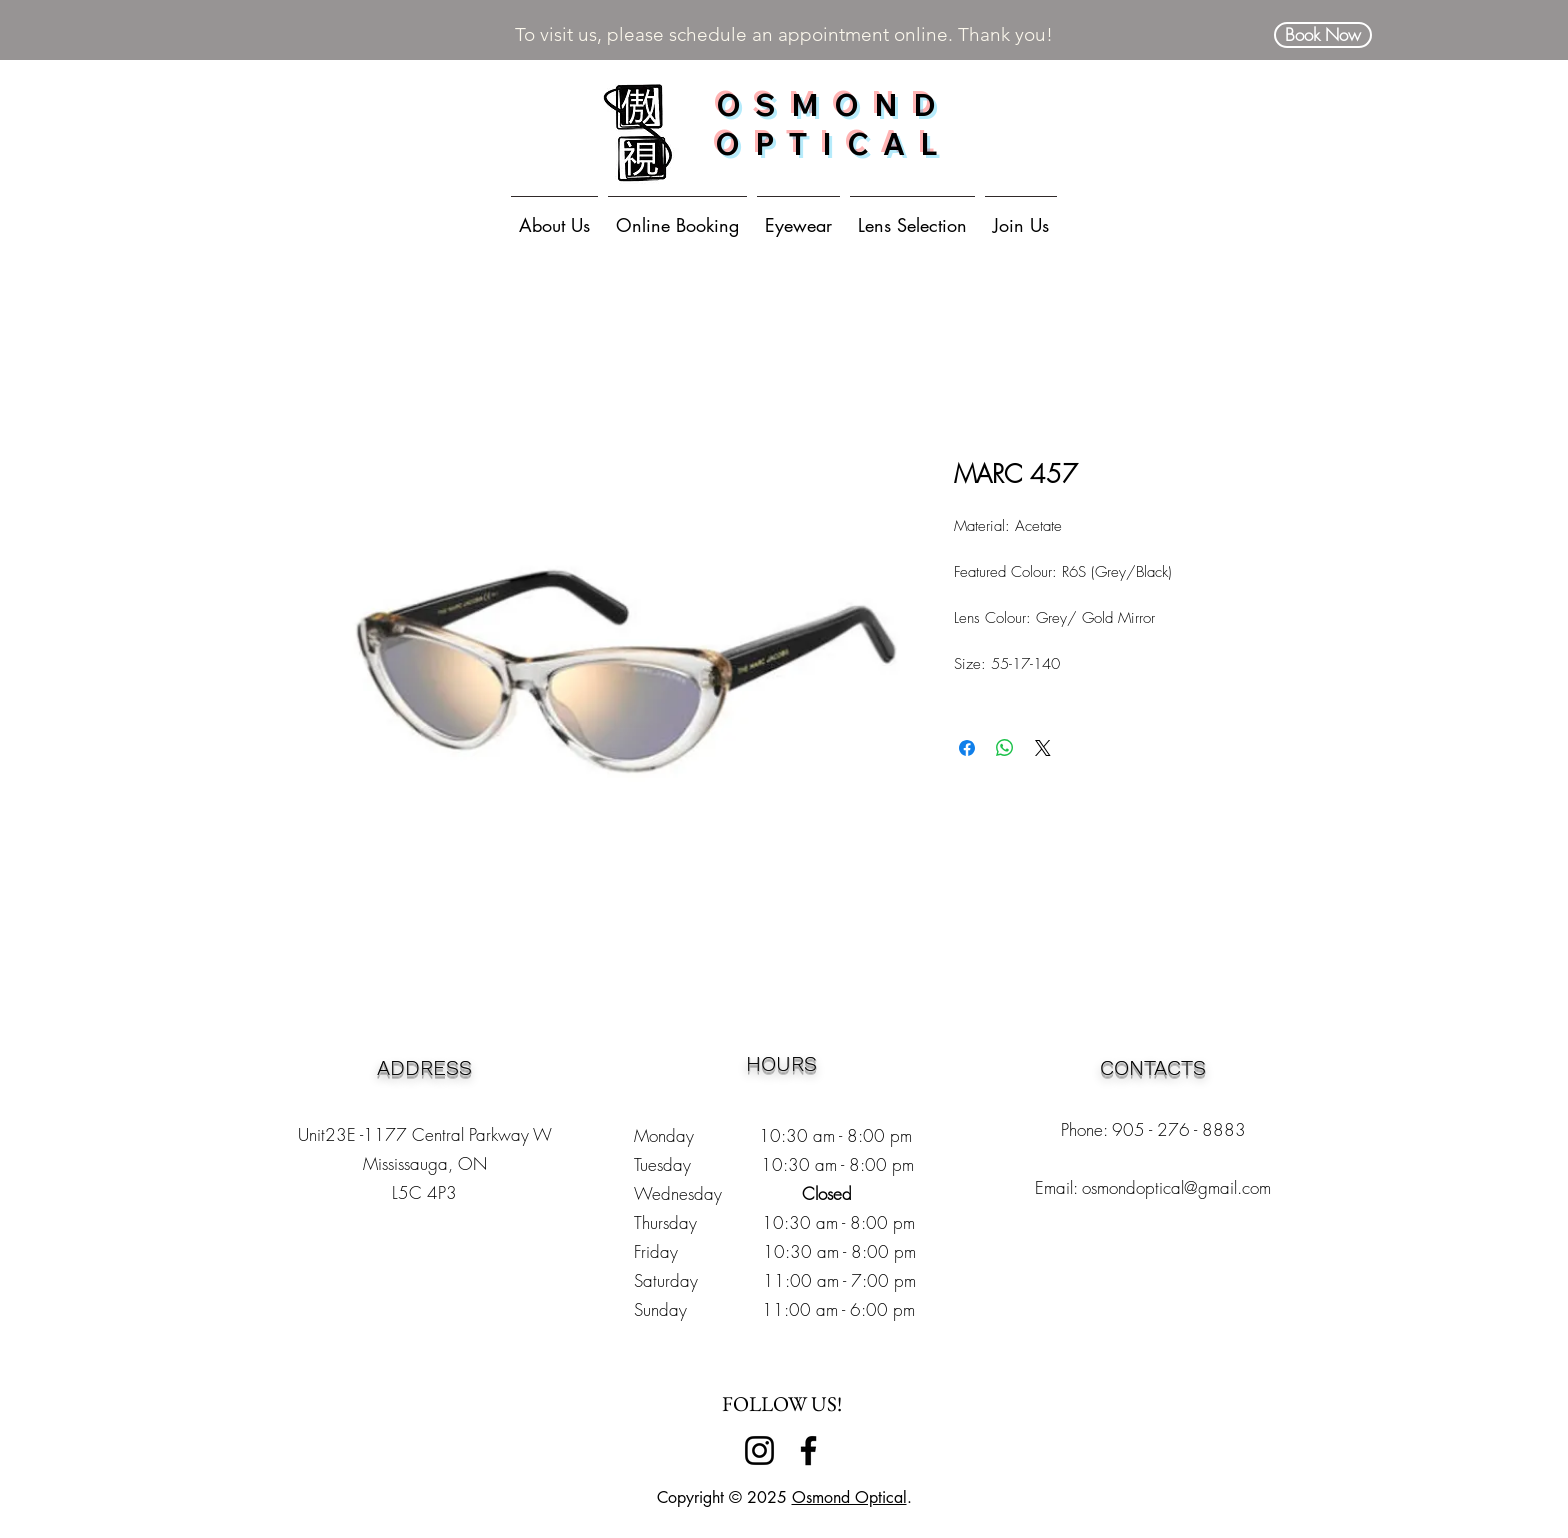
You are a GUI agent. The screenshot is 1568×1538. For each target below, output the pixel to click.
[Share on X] (1043, 748)
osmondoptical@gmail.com (1176, 1187)
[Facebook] (808, 1450)
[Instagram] (759, 1450)
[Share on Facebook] (967, 748)
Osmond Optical (849, 1497)
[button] (798, 216)
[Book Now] (1323, 35)
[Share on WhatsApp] (1005, 748)
